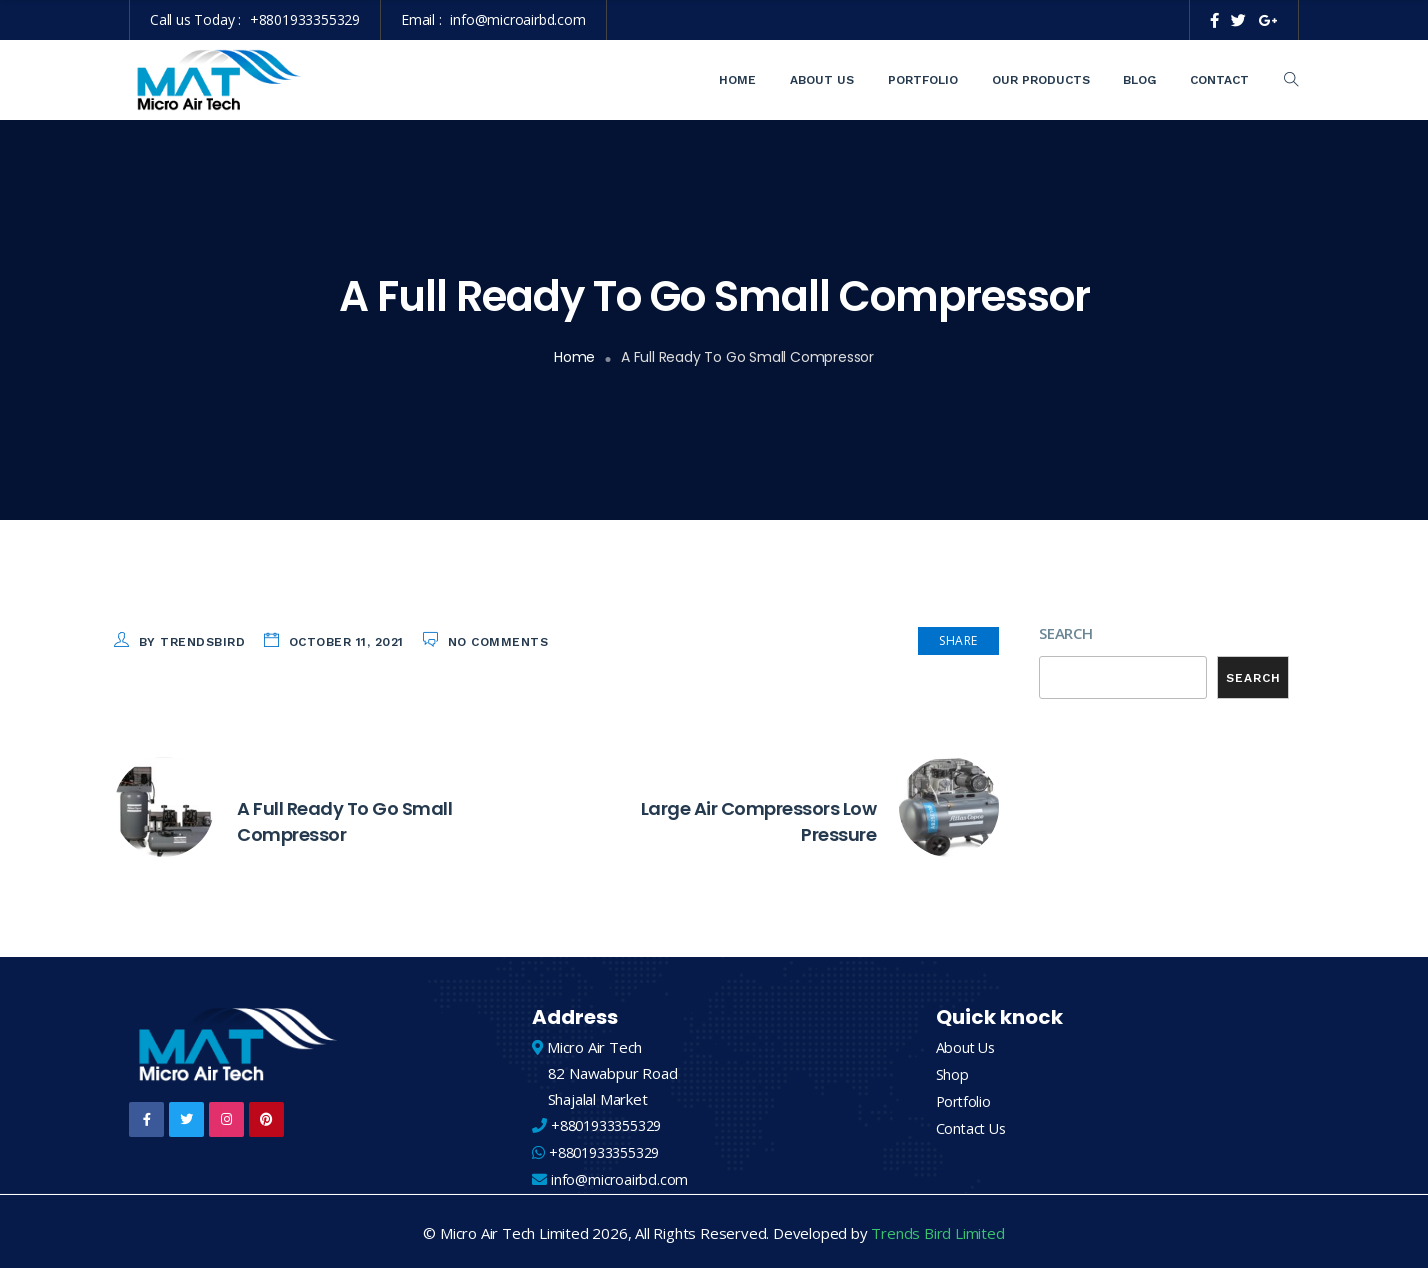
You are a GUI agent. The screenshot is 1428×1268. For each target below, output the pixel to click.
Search (1066, 633)
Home (737, 80)
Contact (1219, 80)
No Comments (498, 642)
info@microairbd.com (517, 19)
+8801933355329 (305, 19)
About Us (822, 80)
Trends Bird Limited (937, 1230)
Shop (952, 1073)
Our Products (1041, 80)
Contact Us (973, 1125)
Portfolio (923, 80)
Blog (1139, 80)
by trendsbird (192, 642)
